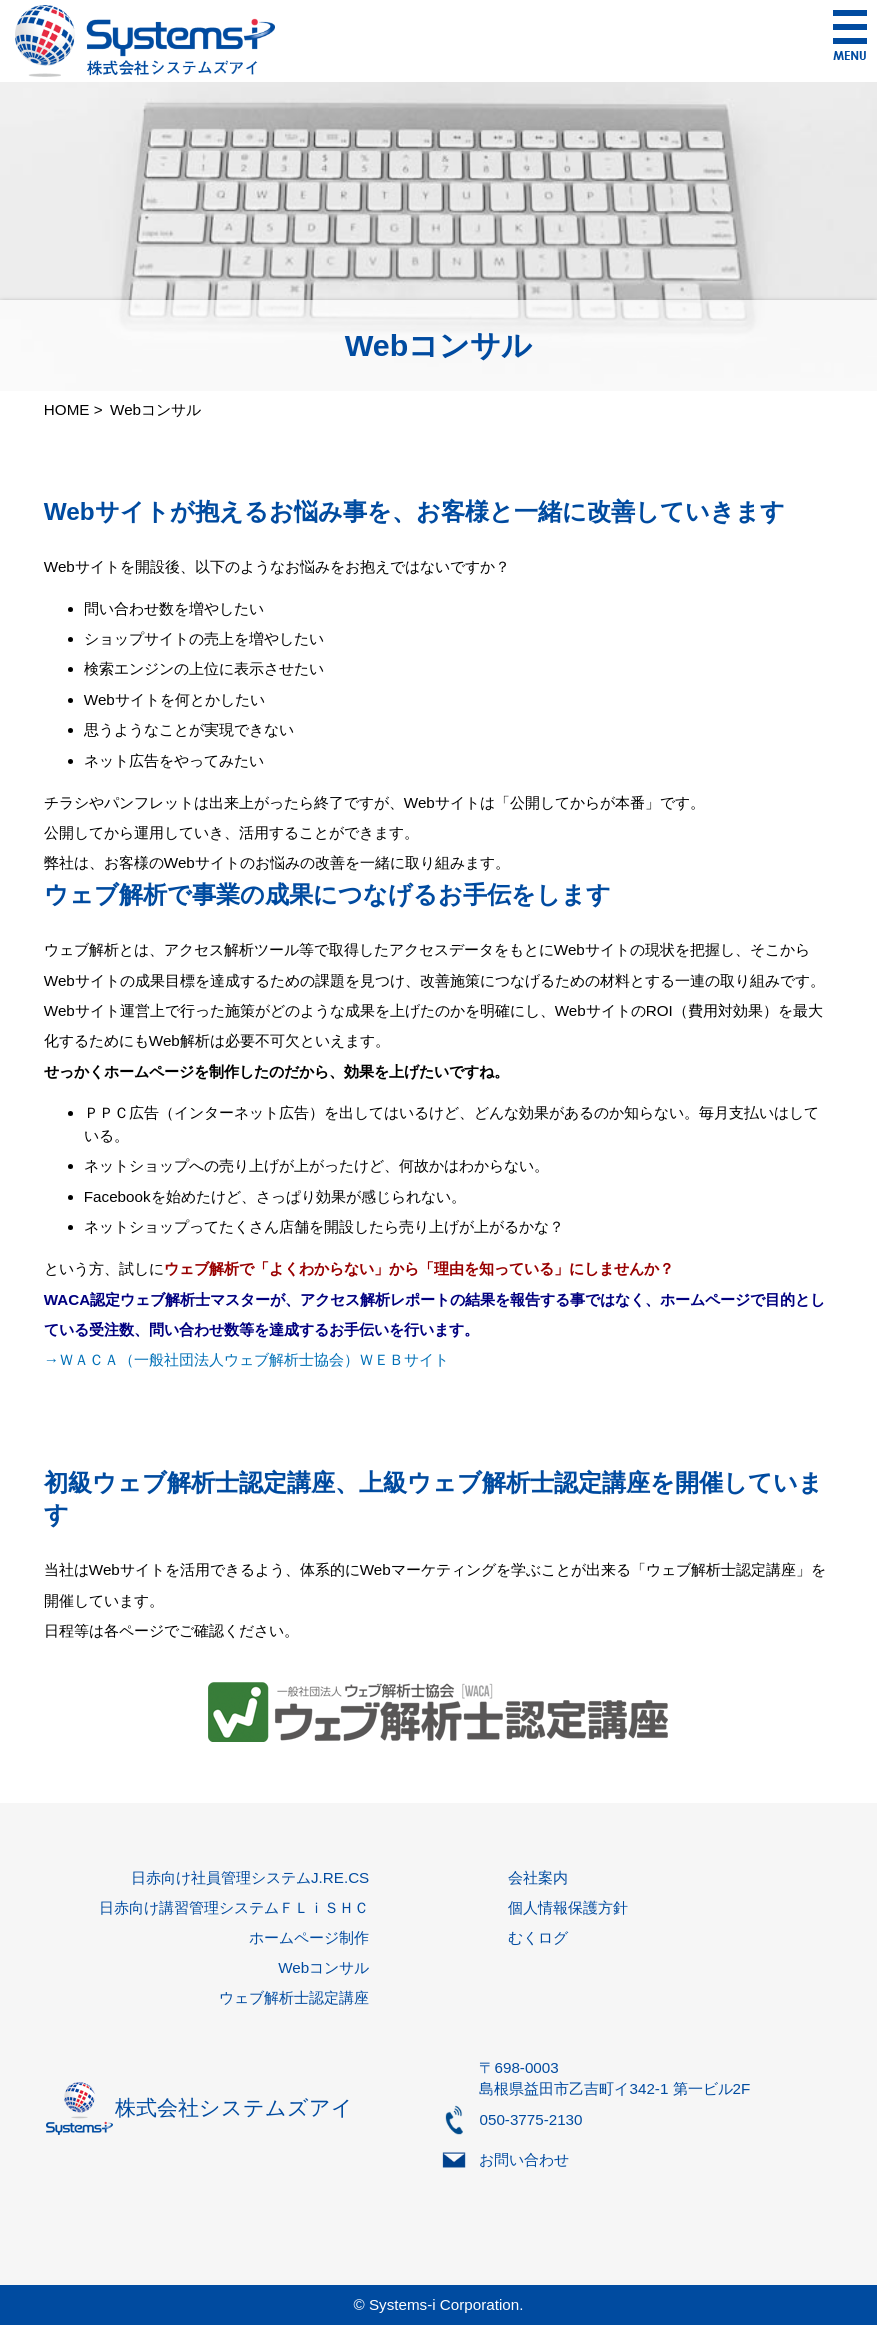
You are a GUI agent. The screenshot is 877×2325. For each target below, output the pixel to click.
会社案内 (538, 1877)
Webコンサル (323, 1967)
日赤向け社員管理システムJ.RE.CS (250, 1877)
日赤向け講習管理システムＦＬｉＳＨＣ (234, 1907)
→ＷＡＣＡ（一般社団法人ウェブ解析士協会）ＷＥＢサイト (246, 1359)
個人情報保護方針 (568, 1907)
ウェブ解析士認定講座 (294, 1997)
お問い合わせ (524, 2159)
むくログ (538, 1937)
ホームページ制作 (309, 1937)
